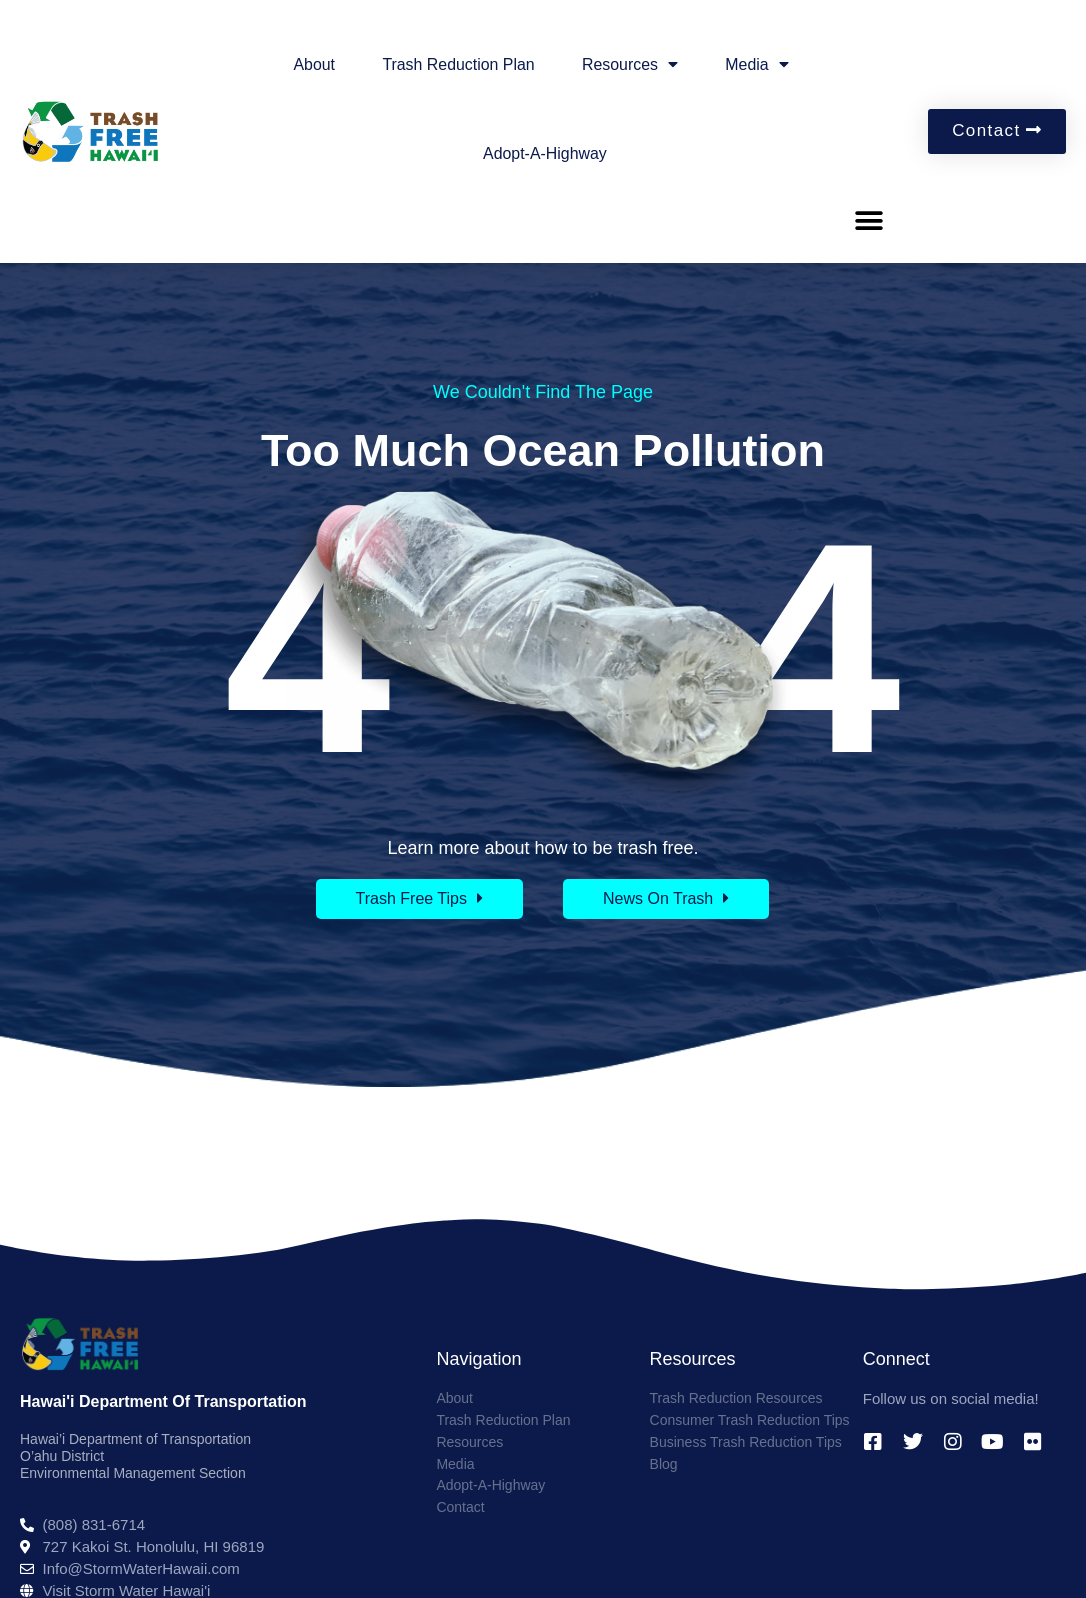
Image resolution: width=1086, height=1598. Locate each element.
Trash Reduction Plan (457, 64)
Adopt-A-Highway (545, 153)
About (312, 64)
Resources (630, 65)
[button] (869, 220)
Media (759, 65)
